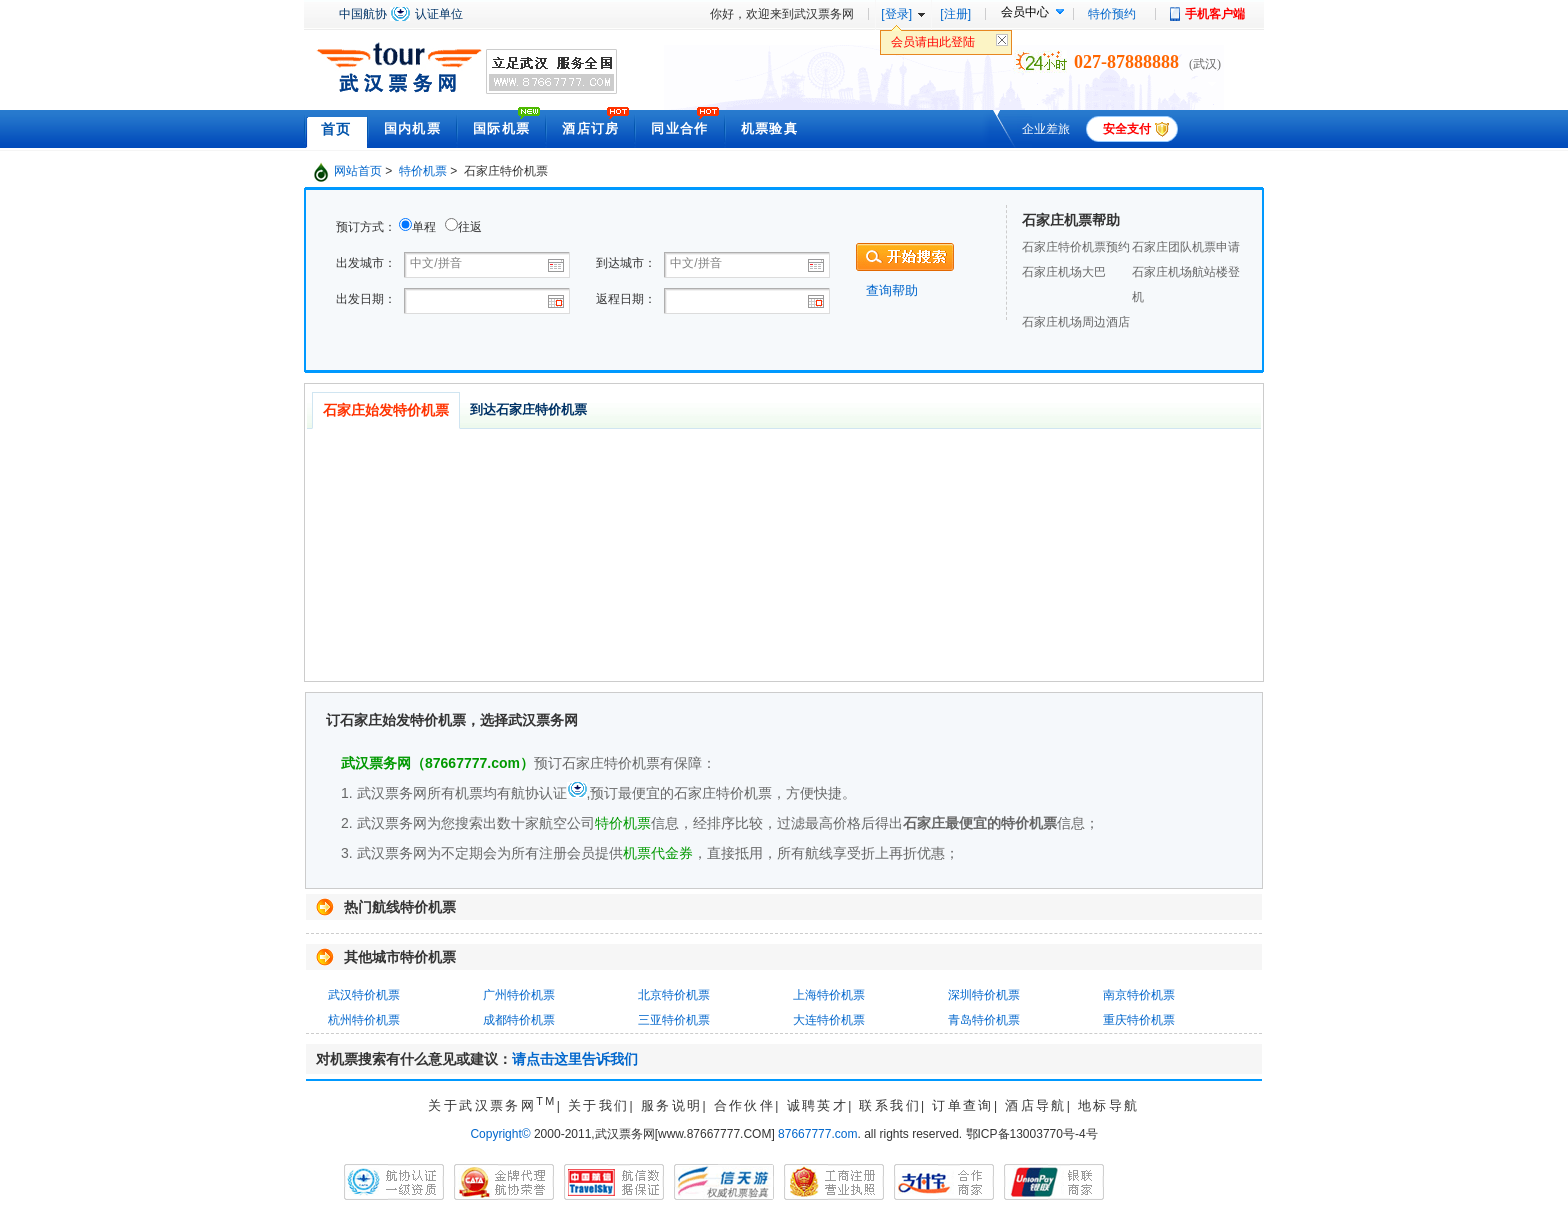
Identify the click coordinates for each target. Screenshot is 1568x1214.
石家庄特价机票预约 (1076, 247)
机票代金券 (658, 853)
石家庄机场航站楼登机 (1186, 284)
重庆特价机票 (1139, 1020)
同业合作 (679, 128)
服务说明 (672, 1105)
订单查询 (963, 1105)
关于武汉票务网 (492, 1105)
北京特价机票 (674, 995)
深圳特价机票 (984, 995)
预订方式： (366, 227)
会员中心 (1025, 12)
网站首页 (358, 171)
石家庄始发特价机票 (386, 410)
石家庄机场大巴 (1064, 272)
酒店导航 (1036, 1105)
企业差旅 (1046, 129)
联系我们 (890, 1105)
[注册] (955, 14)
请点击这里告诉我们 (575, 1059)
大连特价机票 (829, 1020)
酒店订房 (590, 128)
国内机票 (412, 128)
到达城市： (626, 263)
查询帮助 (892, 290)
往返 (470, 227)
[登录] (896, 14)
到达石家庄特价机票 (528, 409)
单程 (424, 227)
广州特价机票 (519, 995)
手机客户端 (1215, 14)
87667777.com (817, 1134)
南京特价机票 (1139, 995)
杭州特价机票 (364, 1020)
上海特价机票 (829, 995)
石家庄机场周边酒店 (1076, 322)
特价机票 (423, 171)
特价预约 (1112, 14)
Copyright (500, 1134)
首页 (336, 129)
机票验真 (769, 128)
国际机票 (501, 128)
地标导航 (1109, 1105)
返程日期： (626, 299)
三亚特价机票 (674, 1020)
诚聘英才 (818, 1105)
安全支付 (1127, 129)
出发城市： (366, 263)
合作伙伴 (745, 1105)
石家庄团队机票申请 (1186, 247)
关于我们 (599, 1105)
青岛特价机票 (984, 1020)
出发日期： (366, 299)
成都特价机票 (519, 1020)
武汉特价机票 (364, 995)
